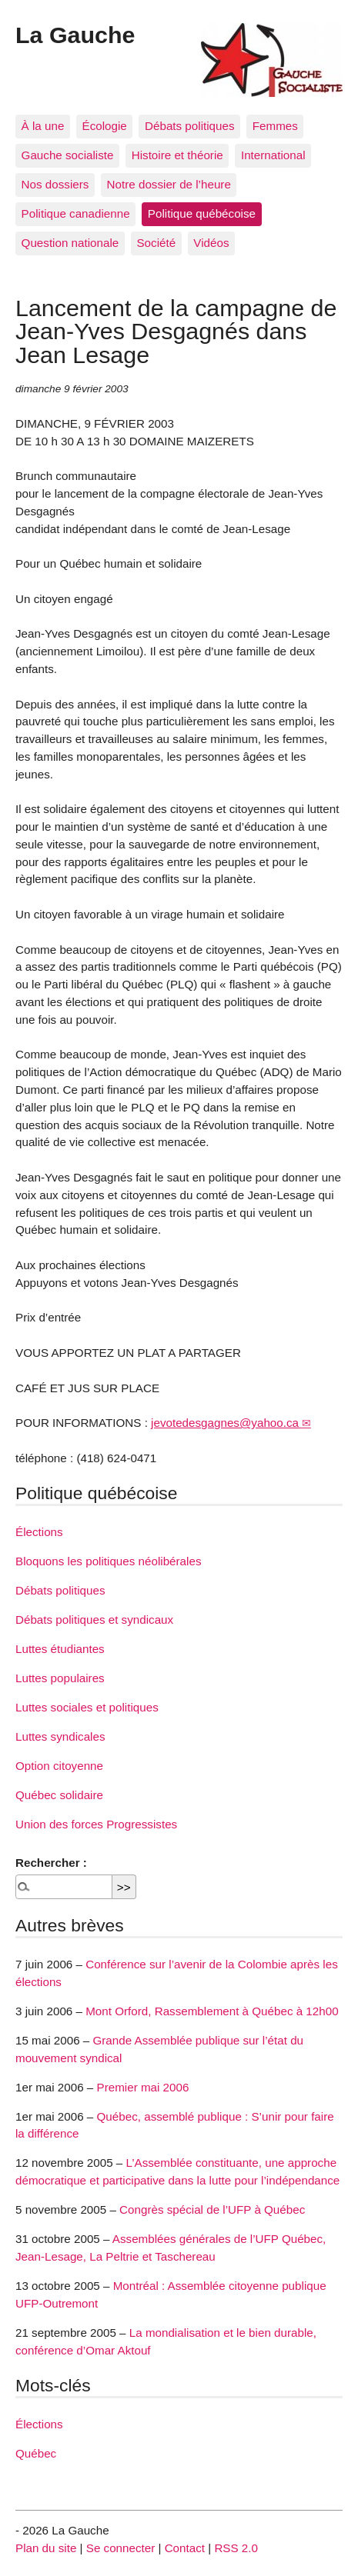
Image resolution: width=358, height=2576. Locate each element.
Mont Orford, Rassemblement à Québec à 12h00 (211, 2011)
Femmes (275, 125)
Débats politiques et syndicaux (94, 1619)
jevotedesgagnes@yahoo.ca (225, 1422)
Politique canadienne (76, 213)
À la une (43, 125)
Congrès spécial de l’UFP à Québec (212, 2209)
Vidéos (211, 242)
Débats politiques (190, 125)
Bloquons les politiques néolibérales (108, 1561)
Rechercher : (51, 1862)
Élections (39, 1531)
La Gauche (75, 35)
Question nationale (70, 242)
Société (156, 242)
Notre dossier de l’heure (169, 184)
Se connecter (121, 2547)
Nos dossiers (55, 184)
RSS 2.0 (236, 2547)
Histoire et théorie (177, 155)
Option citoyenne (59, 1765)
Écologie (104, 125)
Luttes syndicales (60, 1736)
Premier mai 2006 (143, 2087)
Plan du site (45, 2547)
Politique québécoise (202, 213)
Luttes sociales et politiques (87, 1707)
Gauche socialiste (68, 155)
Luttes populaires (60, 1678)
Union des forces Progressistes (96, 1824)
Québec (35, 2453)
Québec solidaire (59, 1794)
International (273, 155)
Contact (185, 2547)
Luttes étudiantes (60, 1648)
